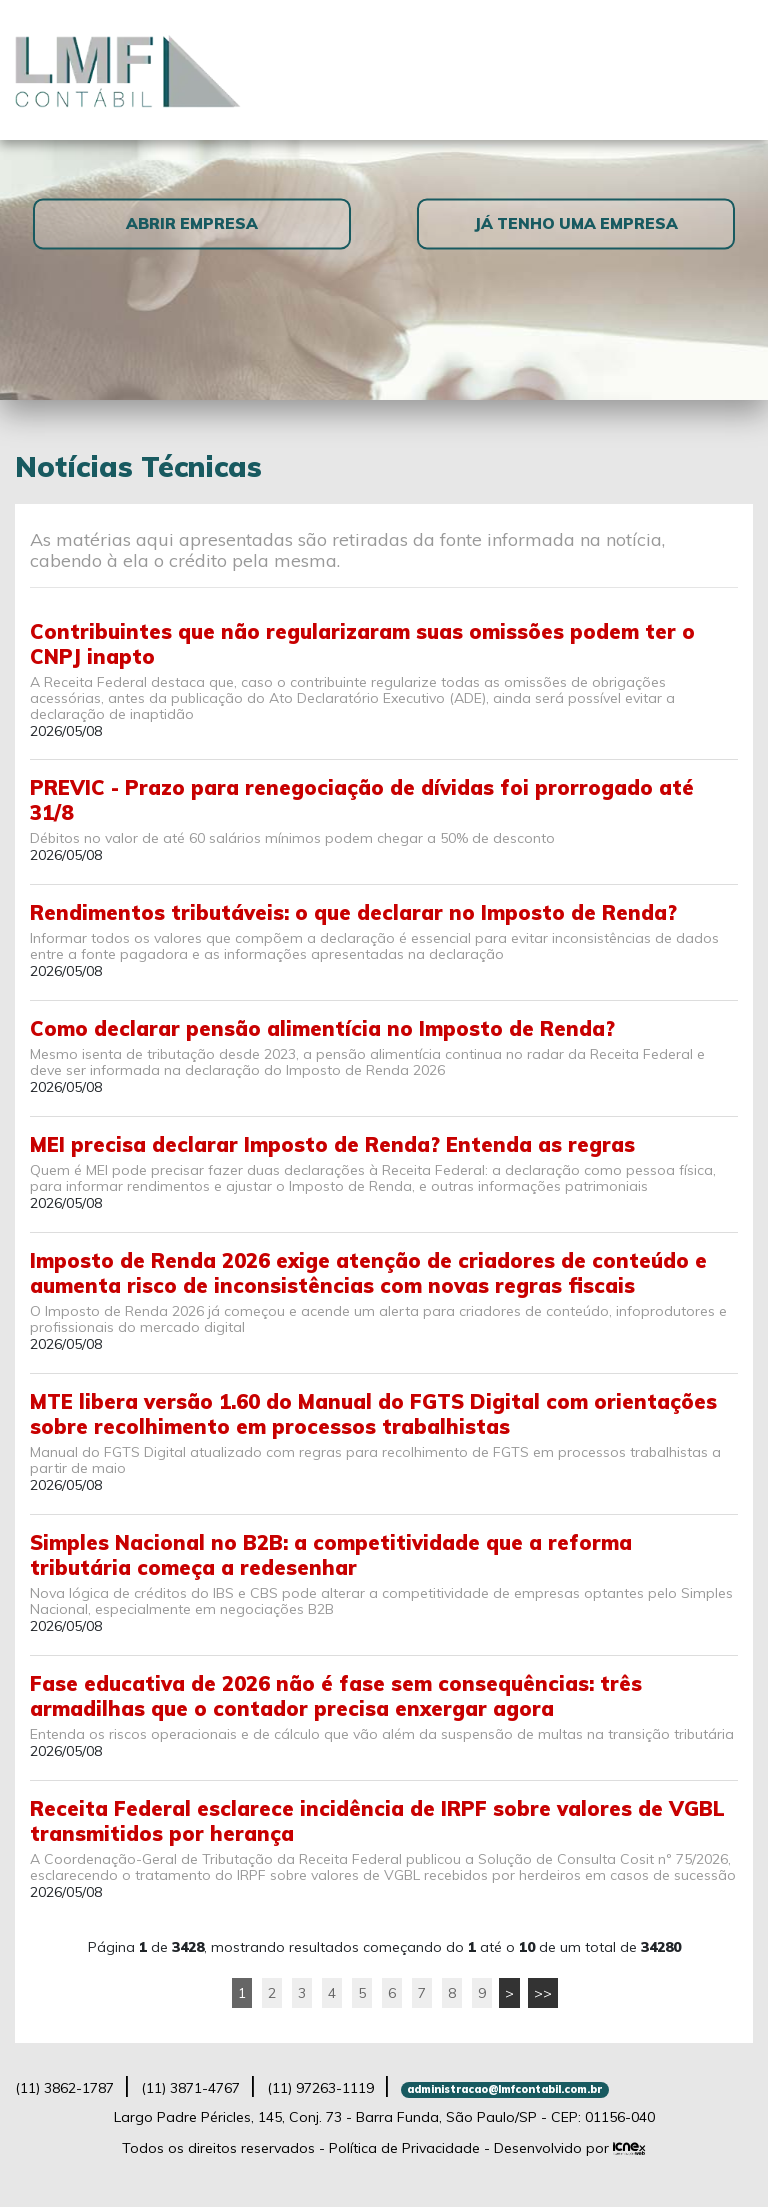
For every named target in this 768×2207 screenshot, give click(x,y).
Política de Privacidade (404, 2148)
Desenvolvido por (570, 2148)
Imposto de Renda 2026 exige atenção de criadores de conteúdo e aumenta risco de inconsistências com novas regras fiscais (368, 1273)
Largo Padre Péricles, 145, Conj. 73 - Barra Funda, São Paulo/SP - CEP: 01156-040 (384, 2117)
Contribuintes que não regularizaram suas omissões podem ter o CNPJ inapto (362, 644)
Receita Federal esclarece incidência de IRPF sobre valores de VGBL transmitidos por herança (377, 1821)
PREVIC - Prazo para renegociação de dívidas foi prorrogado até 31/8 (362, 800)
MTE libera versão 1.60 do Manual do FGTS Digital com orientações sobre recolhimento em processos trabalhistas (373, 1414)
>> (543, 1993)
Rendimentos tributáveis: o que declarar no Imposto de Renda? (353, 912)
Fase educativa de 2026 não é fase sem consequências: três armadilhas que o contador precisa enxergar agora (336, 1696)
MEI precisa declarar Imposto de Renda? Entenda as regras (332, 1144)
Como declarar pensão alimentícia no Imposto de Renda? (322, 1028)
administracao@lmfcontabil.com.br (504, 2089)
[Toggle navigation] (729, 69)
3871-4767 (190, 2088)
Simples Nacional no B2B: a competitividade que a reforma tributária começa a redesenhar (331, 1555)
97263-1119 (320, 2088)
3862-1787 (64, 2088)
